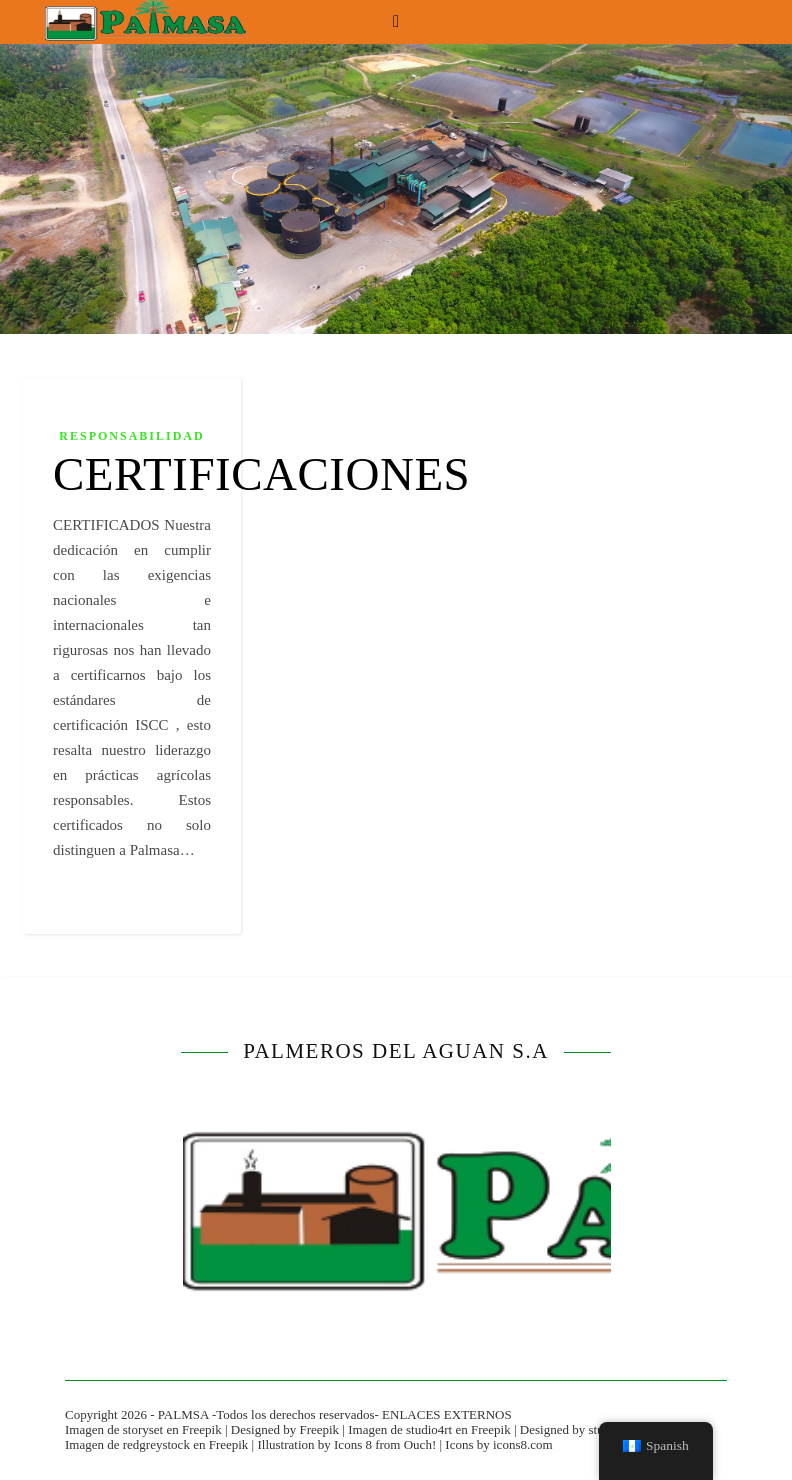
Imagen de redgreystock (127, 1444)
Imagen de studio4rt (400, 1429)
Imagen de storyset (114, 1429)
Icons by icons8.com (498, 1444)
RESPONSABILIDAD (131, 436)
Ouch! (420, 1444)
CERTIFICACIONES (261, 474)
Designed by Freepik (285, 1429)
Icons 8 (353, 1444)
